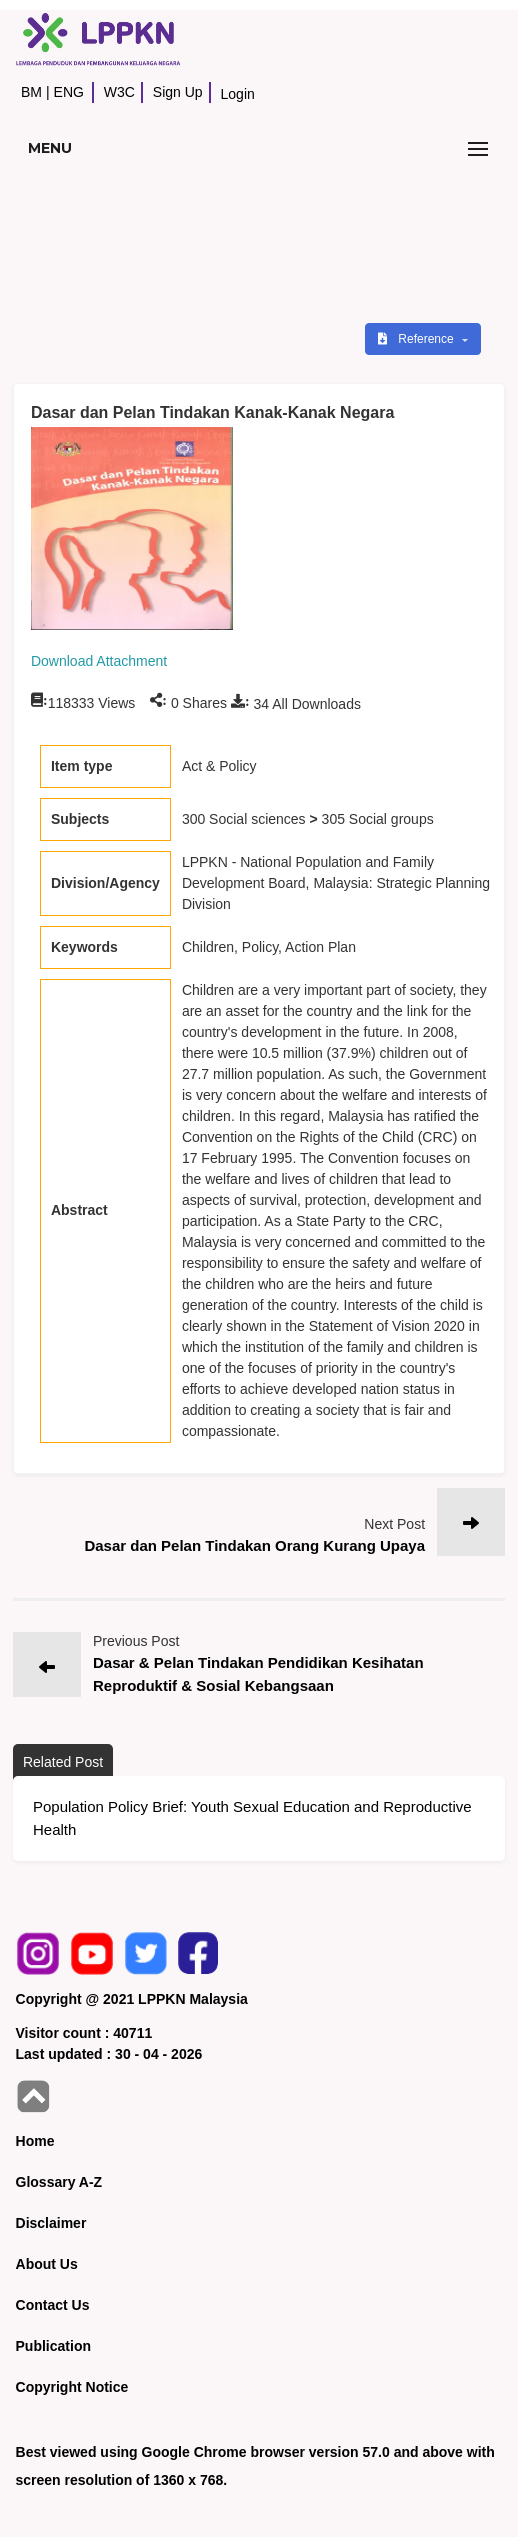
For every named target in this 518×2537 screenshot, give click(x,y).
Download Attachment (99, 661)
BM (31, 92)
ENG (69, 92)
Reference (417, 339)
